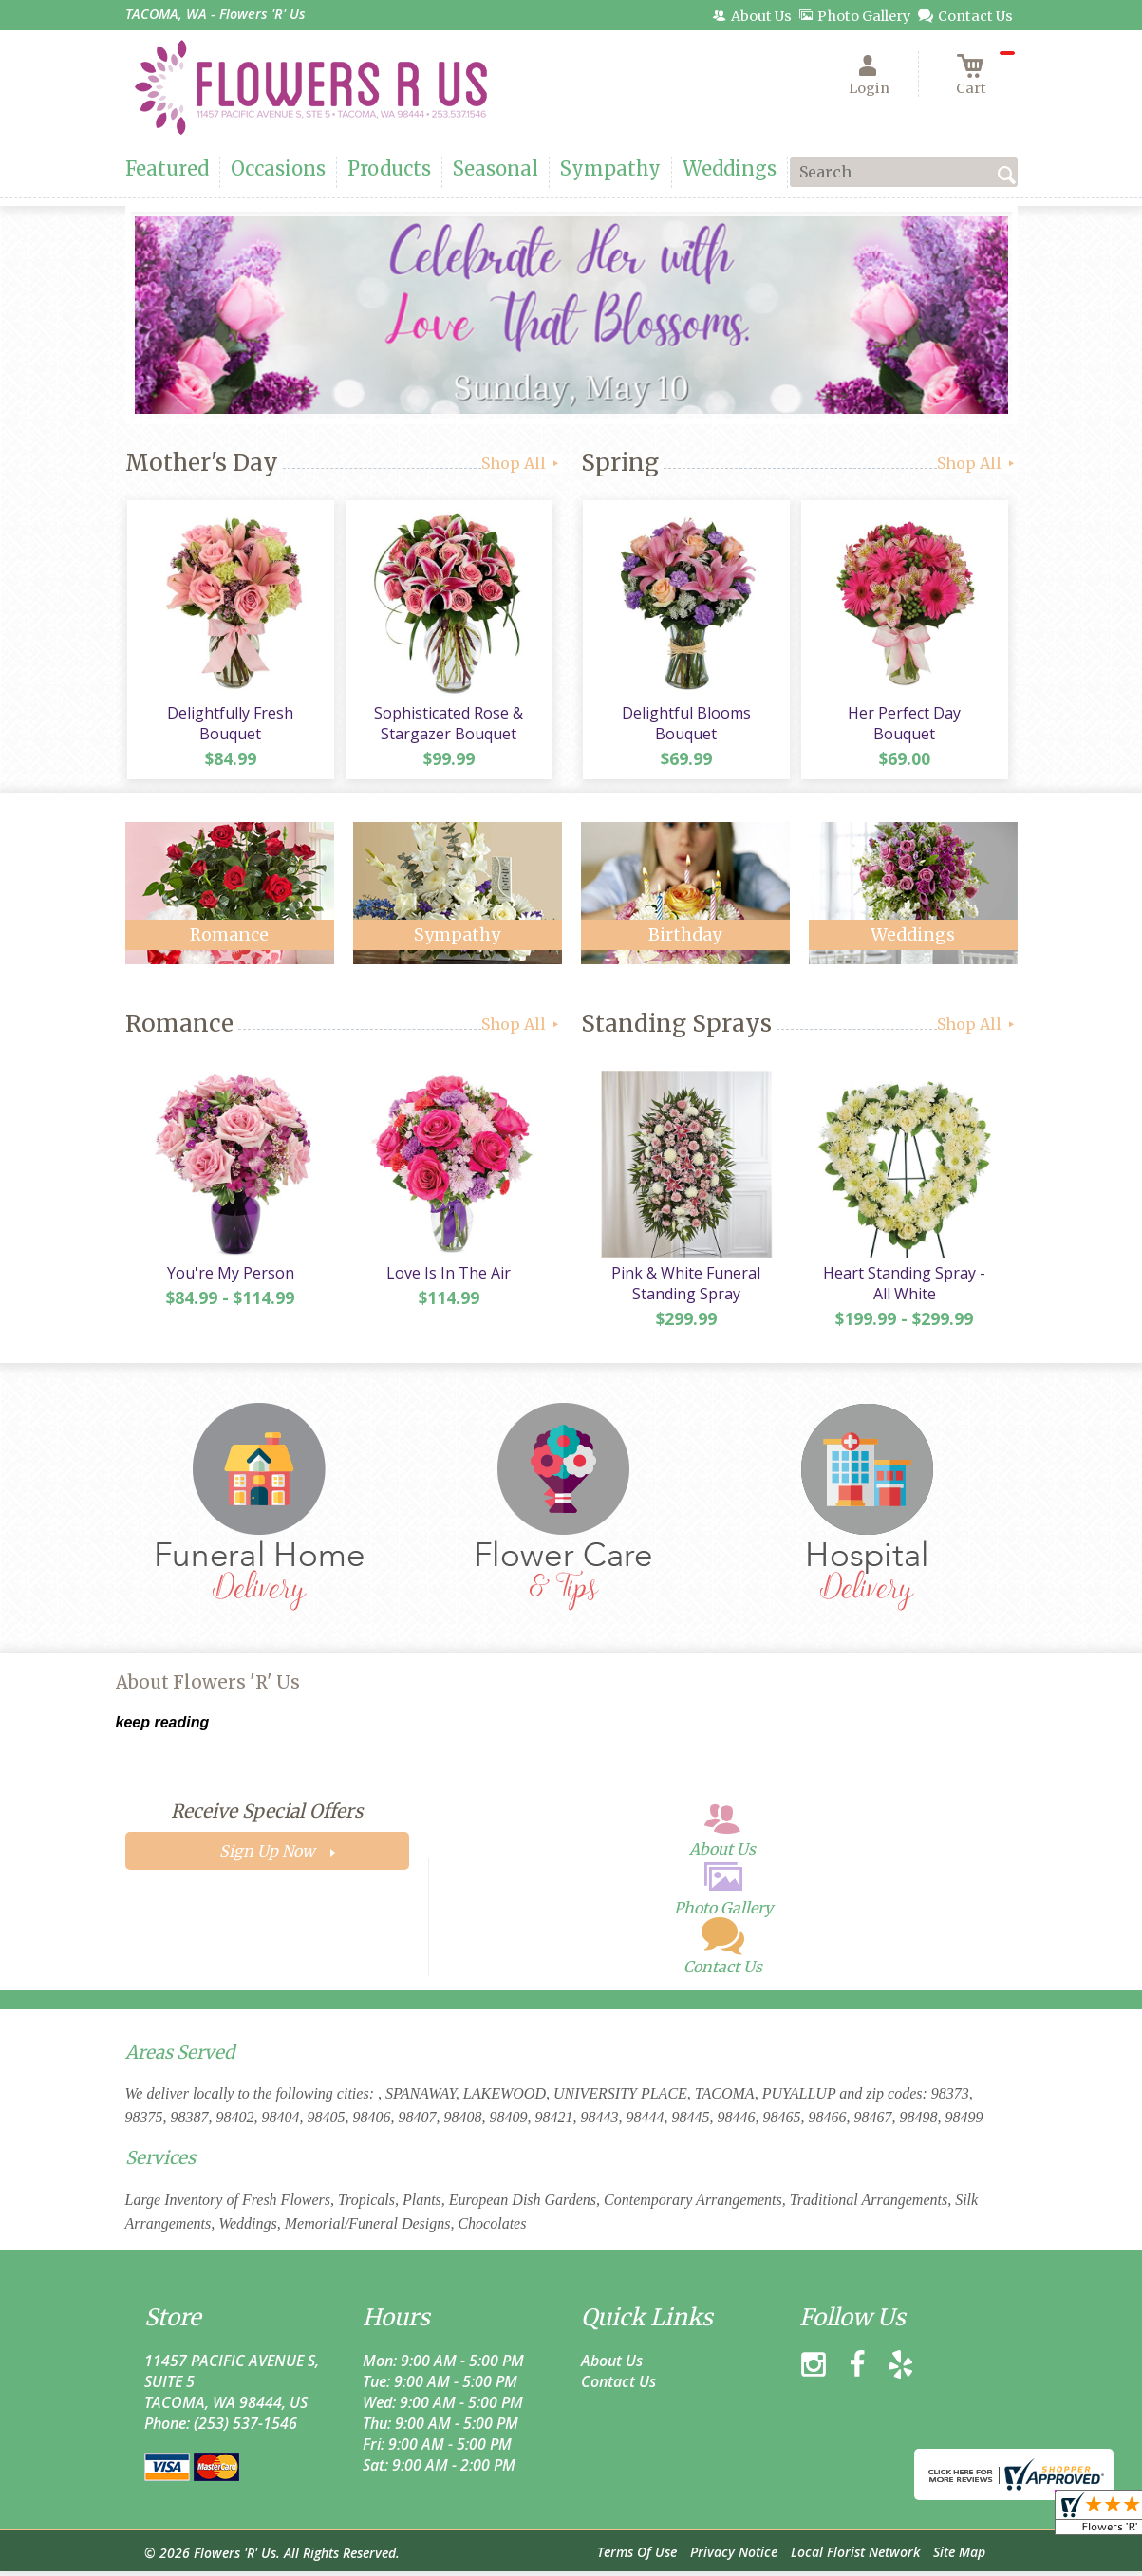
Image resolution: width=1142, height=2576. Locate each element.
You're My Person (229, 1277)
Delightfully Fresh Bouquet (229, 725)
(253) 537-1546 (245, 2427)
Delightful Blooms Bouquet (685, 725)
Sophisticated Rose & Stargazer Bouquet (447, 725)
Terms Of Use (637, 2557)
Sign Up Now (267, 1855)
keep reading (163, 1727)
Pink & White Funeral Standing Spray (684, 1288)
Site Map (959, 2557)
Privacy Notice (733, 2557)
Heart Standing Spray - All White (903, 1288)
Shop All (521, 463)
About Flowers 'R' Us (208, 1687)
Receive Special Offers (267, 1815)
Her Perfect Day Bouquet (903, 714)
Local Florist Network (855, 2557)
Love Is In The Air (447, 1277)
